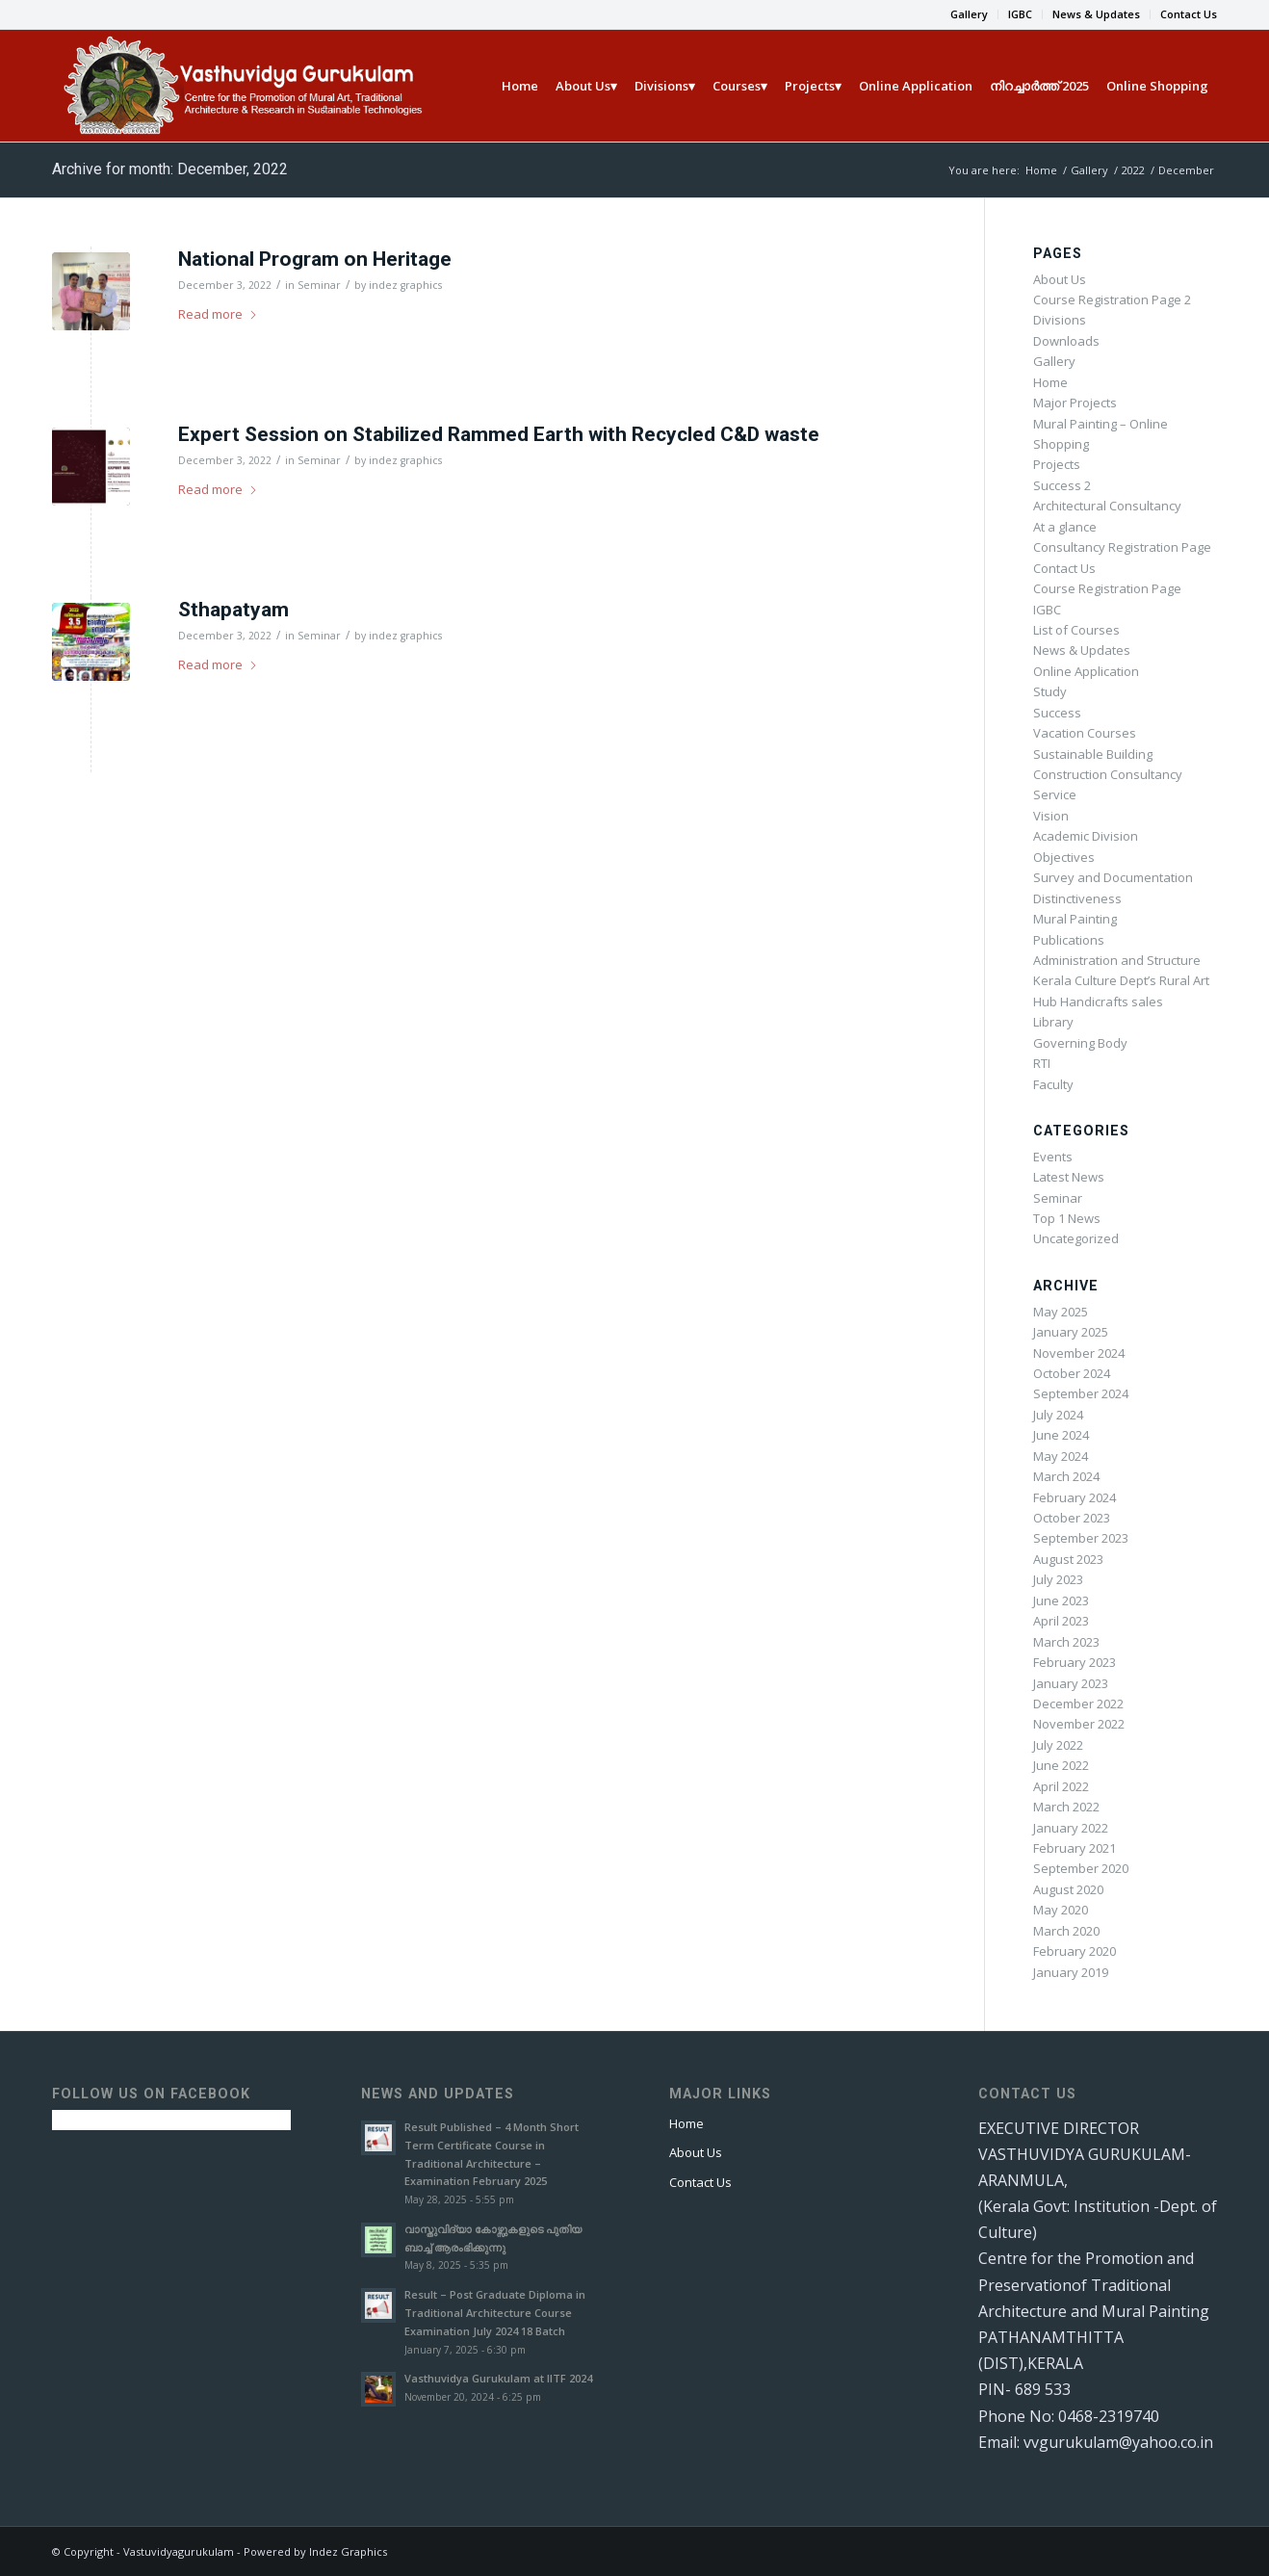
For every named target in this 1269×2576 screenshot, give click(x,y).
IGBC (1020, 14)
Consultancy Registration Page (1122, 547)
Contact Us (1188, 14)
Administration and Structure (1117, 960)
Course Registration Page (1107, 588)
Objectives (1064, 857)
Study (1050, 691)
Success (1057, 712)
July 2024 (1058, 1414)
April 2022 (1061, 1786)
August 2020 (1068, 1889)
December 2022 (1078, 1703)
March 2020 (1066, 1930)
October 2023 (1071, 1517)
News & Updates (1096, 14)
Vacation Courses (1084, 733)
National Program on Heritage (315, 259)
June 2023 (1061, 1600)
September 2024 (1080, 1393)
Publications (1068, 940)
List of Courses (1076, 629)
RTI (1041, 1063)
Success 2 (1062, 485)
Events (1053, 1156)
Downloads (1066, 341)
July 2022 (1058, 1745)
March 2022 (1066, 1806)
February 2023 (1074, 1662)
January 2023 (1070, 1683)
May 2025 (1060, 1311)
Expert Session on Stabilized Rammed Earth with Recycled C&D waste (498, 434)
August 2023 (1068, 1559)
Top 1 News (1067, 1218)
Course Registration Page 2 (1112, 299)
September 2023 (1080, 1538)
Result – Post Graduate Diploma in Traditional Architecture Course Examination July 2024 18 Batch (494, 2312)
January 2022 (1070, 1827)
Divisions (1059, 319)
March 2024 (1066, 1476)
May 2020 (1060, 1909)
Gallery (969, 14)
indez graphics (405, 285)
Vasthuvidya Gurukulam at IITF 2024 (498, 2378)
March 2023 (1066, 1642)
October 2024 (1071, 1373)
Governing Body (1080, 1043)
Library (1053, 1021)
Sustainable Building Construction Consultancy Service (1107, 774)
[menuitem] (969, 14)
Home (1050, 382)
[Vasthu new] (240, 86)
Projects (1056, 464)
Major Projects (1075, 402)
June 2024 (1061, 1435)
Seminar (319, 285)
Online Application (1086, 671)
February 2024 (1074, 1497)
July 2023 (1058, 1579)
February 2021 (1074, 1848)
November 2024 (1079, 1353)
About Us (1059, 279)
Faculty (1053, 1084)
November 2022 (1079, 1723)
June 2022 (1061, 1765)
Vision (1051, 815)
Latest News (1068, 1176)
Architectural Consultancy (1107, 505)
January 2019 (1070, 1972)
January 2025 (1070, 1331)
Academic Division (1085, 836)
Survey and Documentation (1113, 877)
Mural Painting (1075, 918)
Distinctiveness (1077, 898)
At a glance (1065, 526)
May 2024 (1060, 1456)
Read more (218, 314)
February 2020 (1074, 1951)
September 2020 (1080, 1868)
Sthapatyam (233, 609)
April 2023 (1061, 1620)
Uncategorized (1076, 1238)
